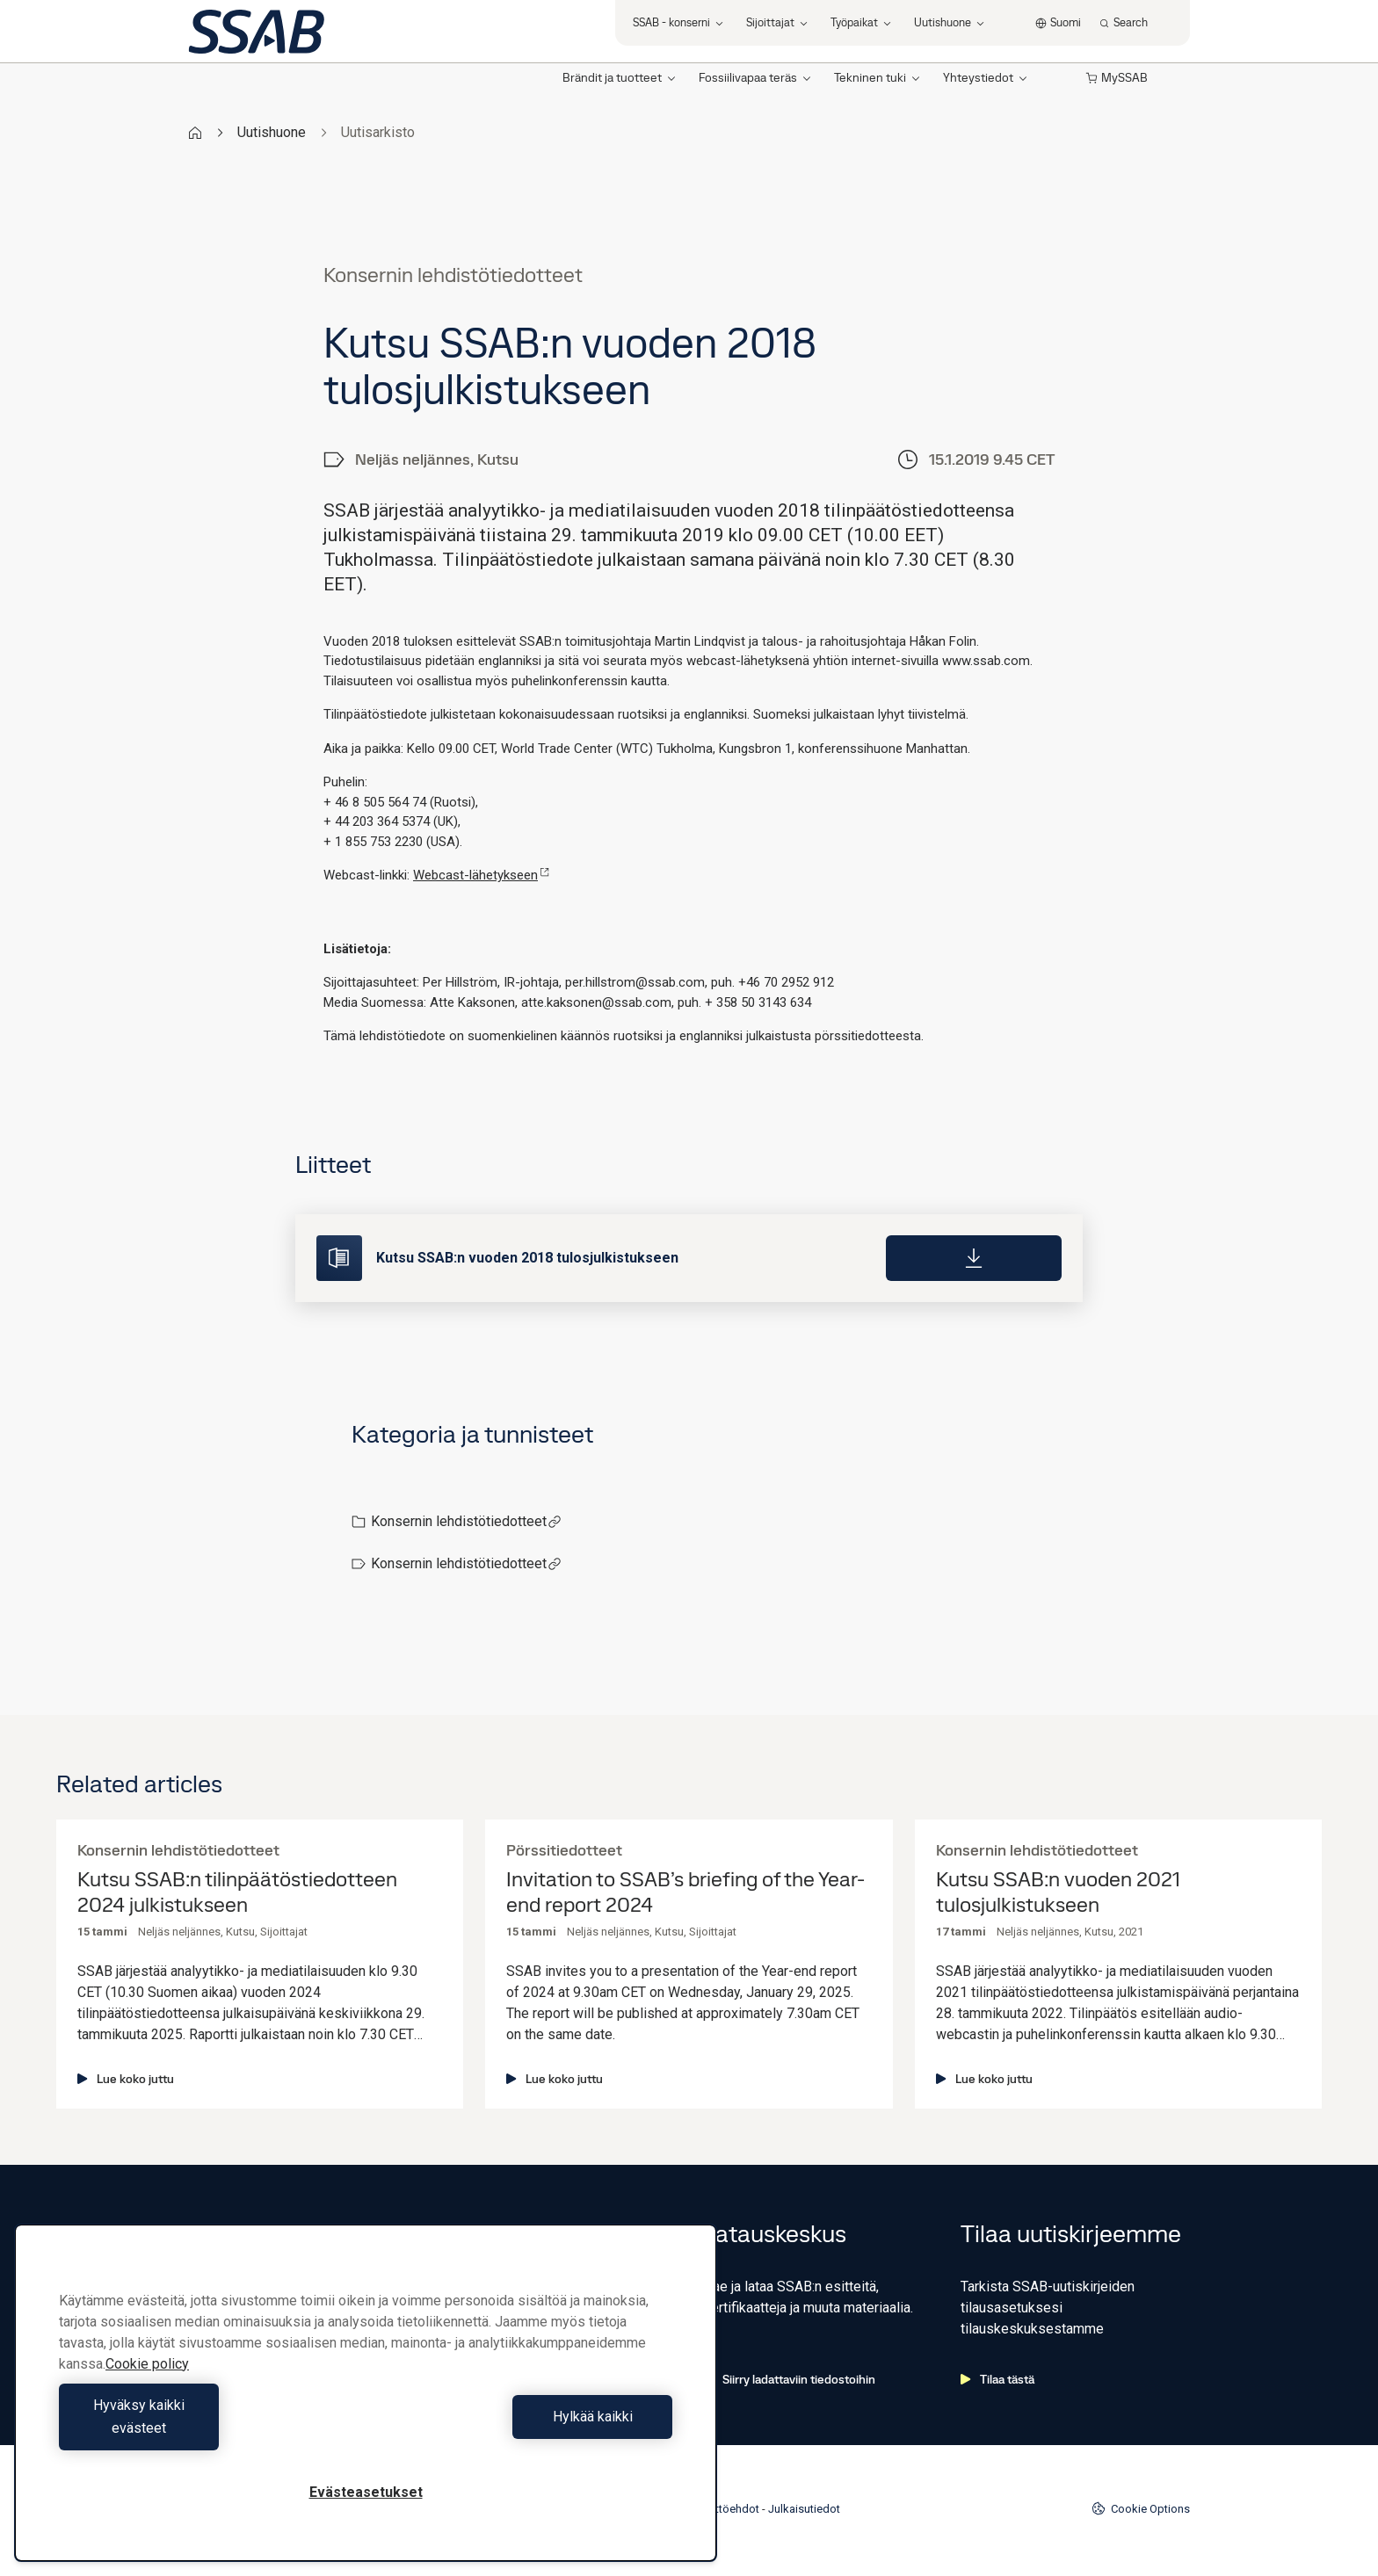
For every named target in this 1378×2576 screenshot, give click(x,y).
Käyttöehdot (728, 2508)
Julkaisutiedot (804, 2508)
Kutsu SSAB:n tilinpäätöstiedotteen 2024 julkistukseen (237, 1892)
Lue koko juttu (125, 2079)
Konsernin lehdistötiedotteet (466, 1521)
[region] (365, 2404)
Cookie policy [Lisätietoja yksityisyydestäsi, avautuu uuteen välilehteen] (147, 2386)
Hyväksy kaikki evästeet (208, 2428)
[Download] (974, 1258)
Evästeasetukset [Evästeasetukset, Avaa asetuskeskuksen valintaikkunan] (366, 2492)
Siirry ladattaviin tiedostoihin (789, 2379)
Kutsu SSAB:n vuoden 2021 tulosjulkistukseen (1058, 1892)
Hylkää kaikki (523, 2428)
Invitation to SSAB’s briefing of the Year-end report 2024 (685, 1892)
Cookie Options (1141, 2508)
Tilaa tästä (997, 2379)
